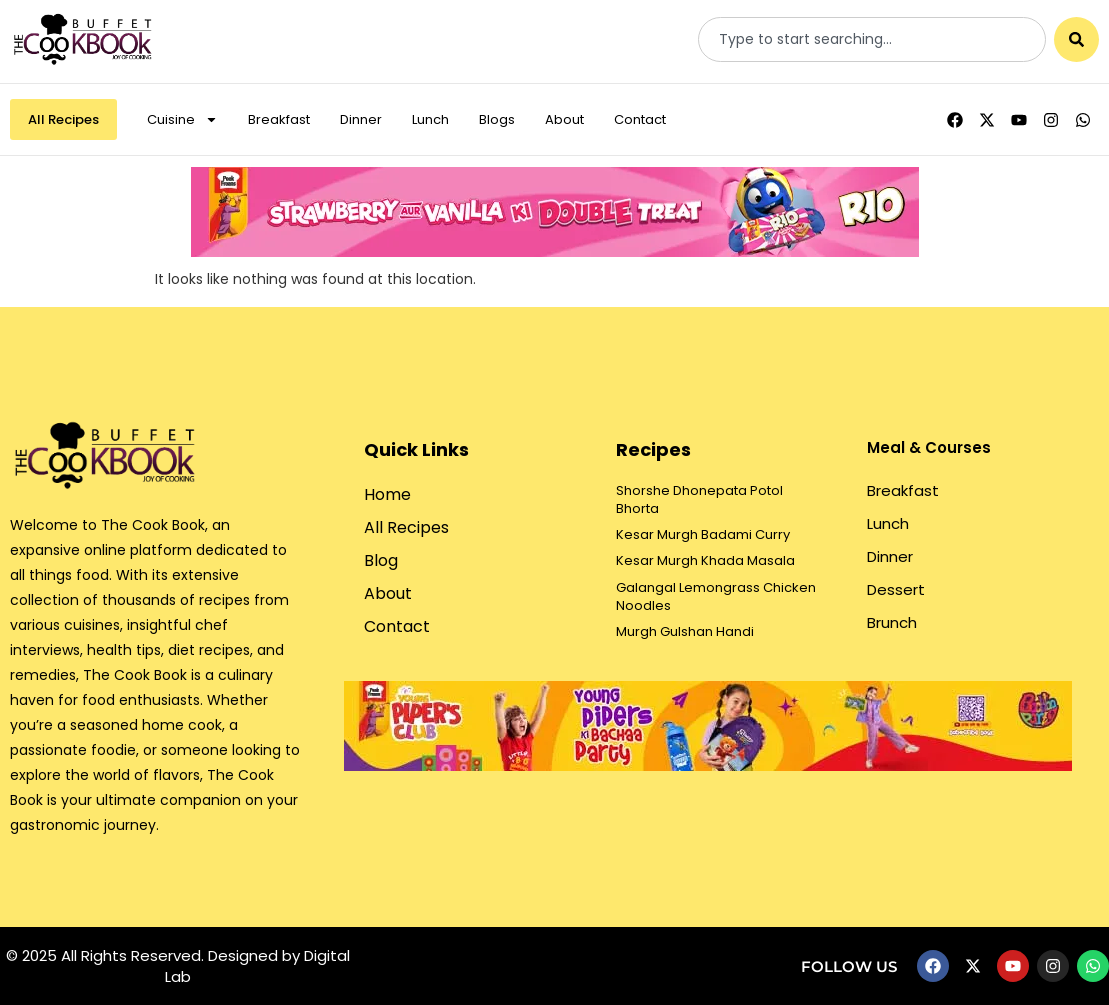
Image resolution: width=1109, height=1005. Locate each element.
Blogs (497, 119)
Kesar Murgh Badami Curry (703, 534)
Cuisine (182, 119)
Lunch (430, 119)
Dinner (361, 119)
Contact (640, 119)
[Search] (1076, 39)
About (564, 119)
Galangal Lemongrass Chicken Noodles (716, 596)
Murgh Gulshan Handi (685, 631)
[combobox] (872, 39)
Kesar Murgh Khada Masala (705, 560)
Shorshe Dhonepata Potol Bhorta (699, 499)
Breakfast (279, 119)
